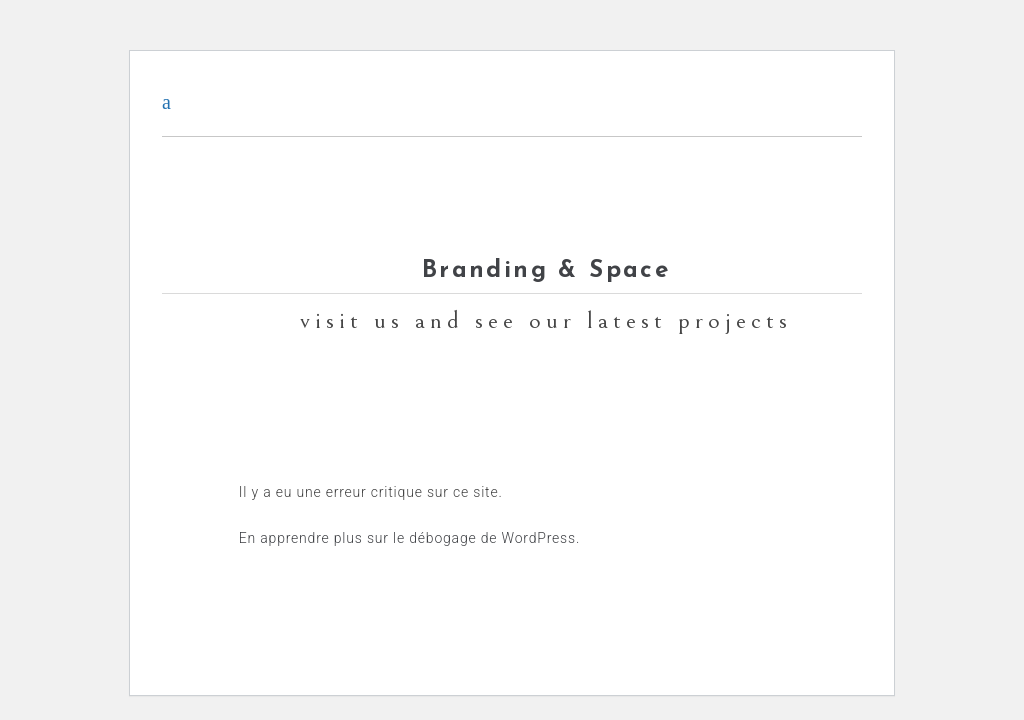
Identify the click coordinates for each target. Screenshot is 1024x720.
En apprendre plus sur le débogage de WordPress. (409, 538)
